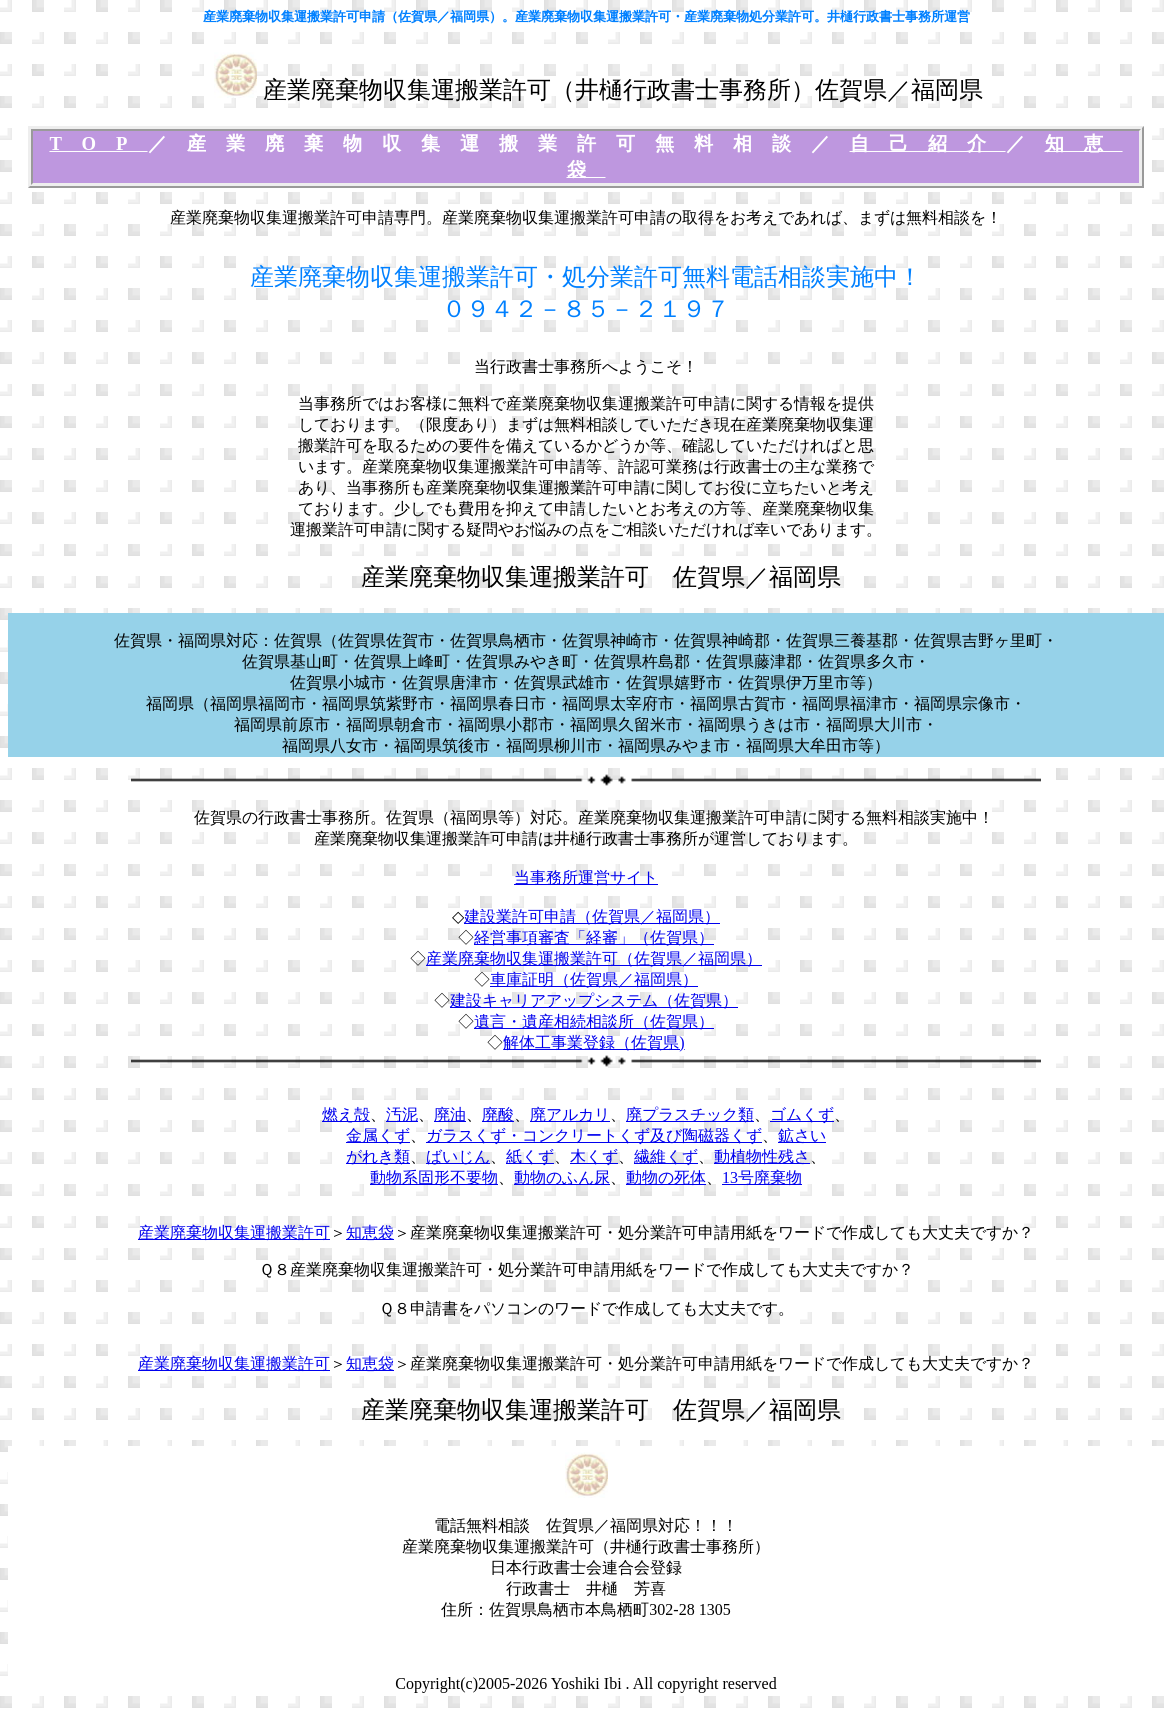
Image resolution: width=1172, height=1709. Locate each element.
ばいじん (458, 1156)
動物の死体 (666, 1177)
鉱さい (802, 1135)
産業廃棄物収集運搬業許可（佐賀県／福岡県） (594, 958)
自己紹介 (928, 143)
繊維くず (666, 1156)
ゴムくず (802, 1114)
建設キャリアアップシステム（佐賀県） (594, 1000)
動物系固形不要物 (434, 1177)
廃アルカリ (570, 1114)
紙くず (530, 1156)
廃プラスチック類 (690, 1114)
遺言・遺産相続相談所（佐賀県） (594, 1021)
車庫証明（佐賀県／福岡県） (594, 979)
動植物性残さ (762, 1156)
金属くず (378, 1135)
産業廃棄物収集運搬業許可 (234, 1232)
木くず (594, 1156)
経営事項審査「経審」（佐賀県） (594, 937)
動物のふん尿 (562, 1177)
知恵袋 (370, 1232)
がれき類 (378, 1156)
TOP (98, 143)
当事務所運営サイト (586, 877)
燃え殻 (346, 1114)
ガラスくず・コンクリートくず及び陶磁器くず (594, 1135)
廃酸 (498, 1114)
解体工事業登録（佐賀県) (593, 1042)
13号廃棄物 (762, 1177)
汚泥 (402, 1114)
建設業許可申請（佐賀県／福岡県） (592, 916)
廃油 (450, 1114)
